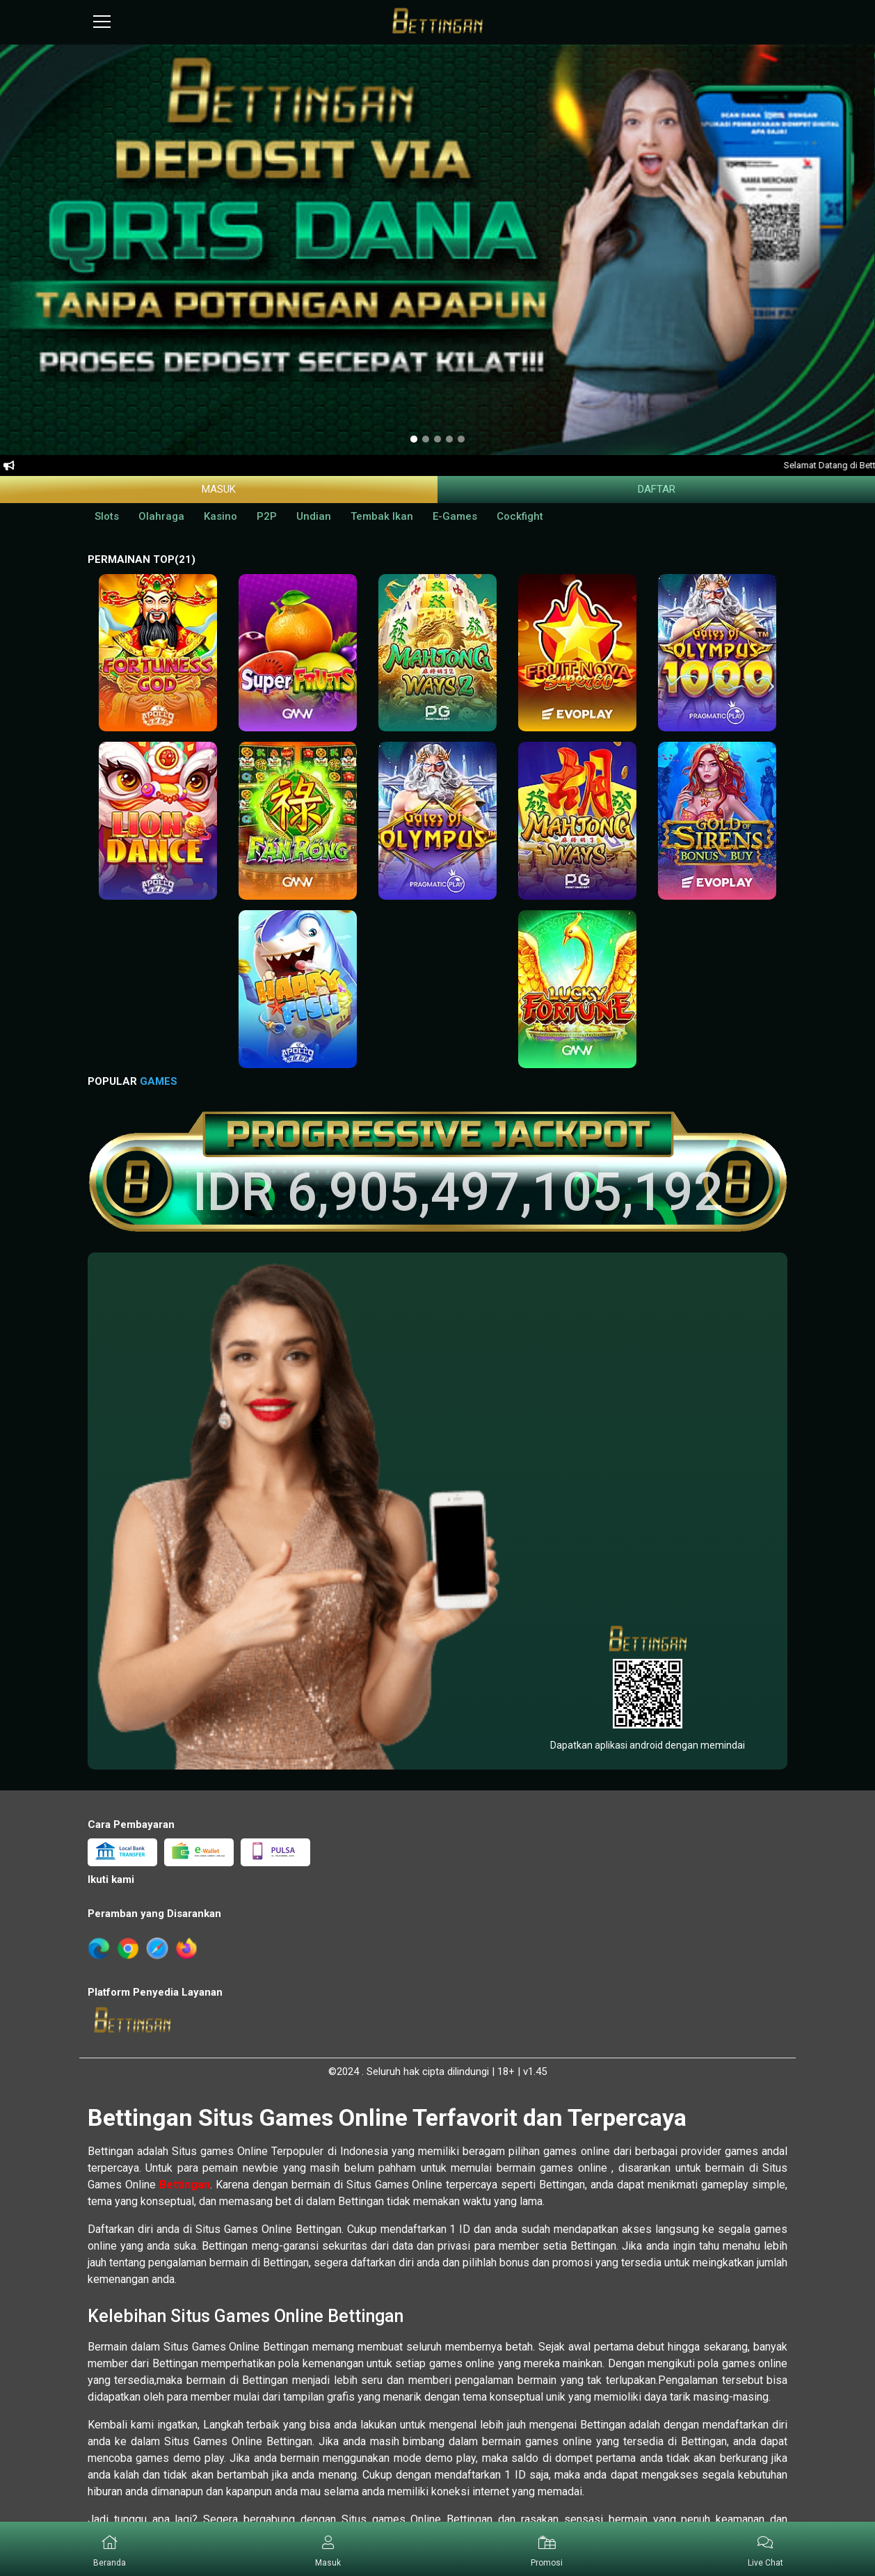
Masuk (219, 489)
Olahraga (161, 516)
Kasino (220, 516)
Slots (107, 516)
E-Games (455, 516)
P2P (267, 516)
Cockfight (520, 516)
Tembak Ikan (382, 516)
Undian (313, 516)
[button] (328, 2549)
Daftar (656, 489)
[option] (413, 439)
